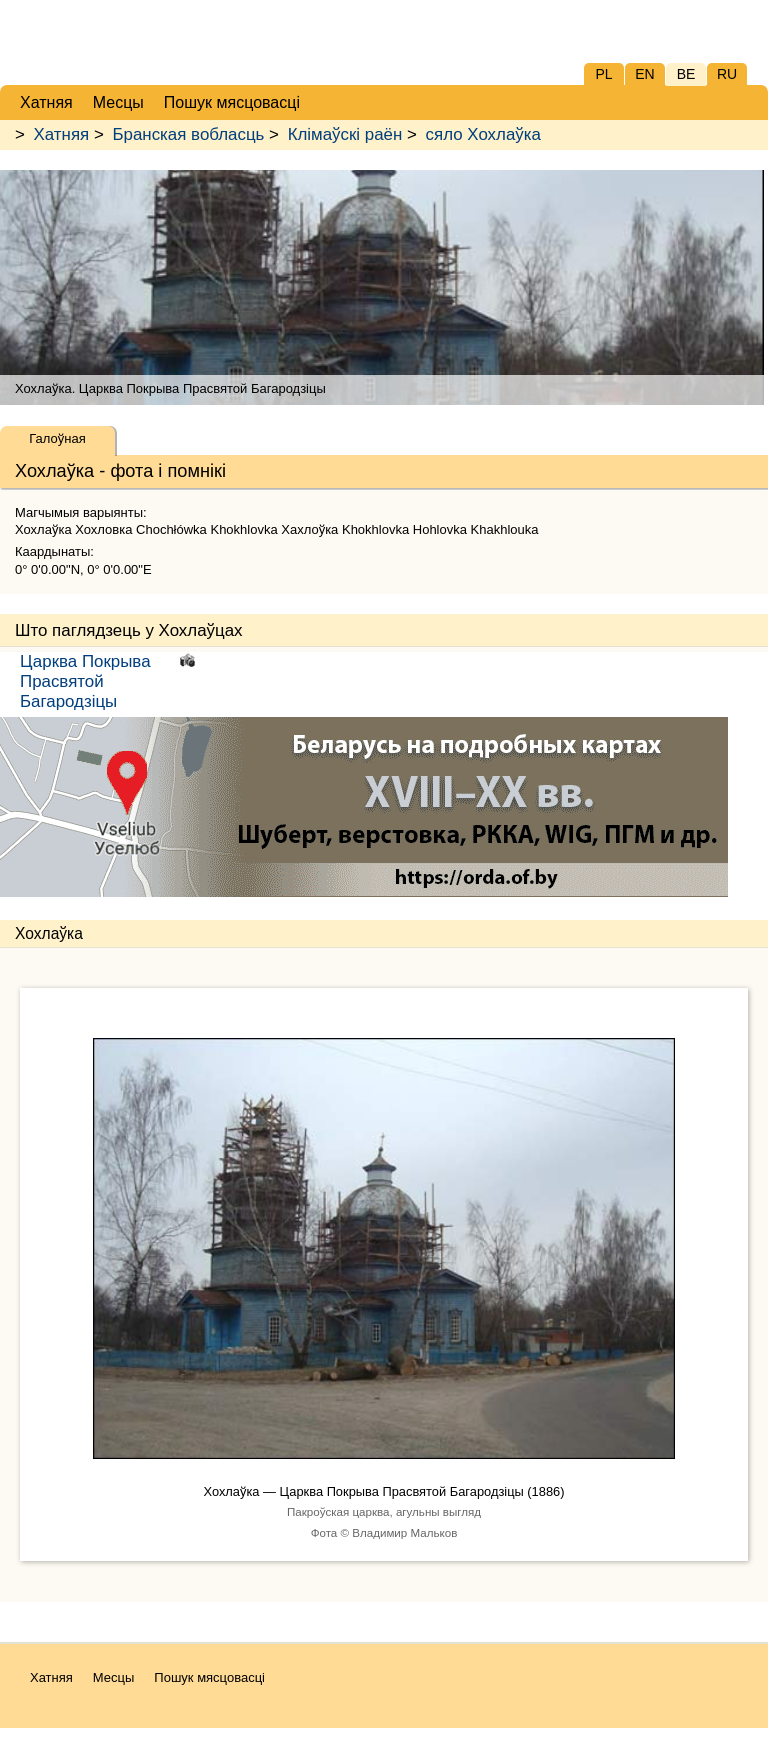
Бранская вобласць (188, 134)
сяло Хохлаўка (483, 134)
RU (727, 74)
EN (644, 74)
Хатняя (62, 134)
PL (603, 74)
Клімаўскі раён (345, 134)
